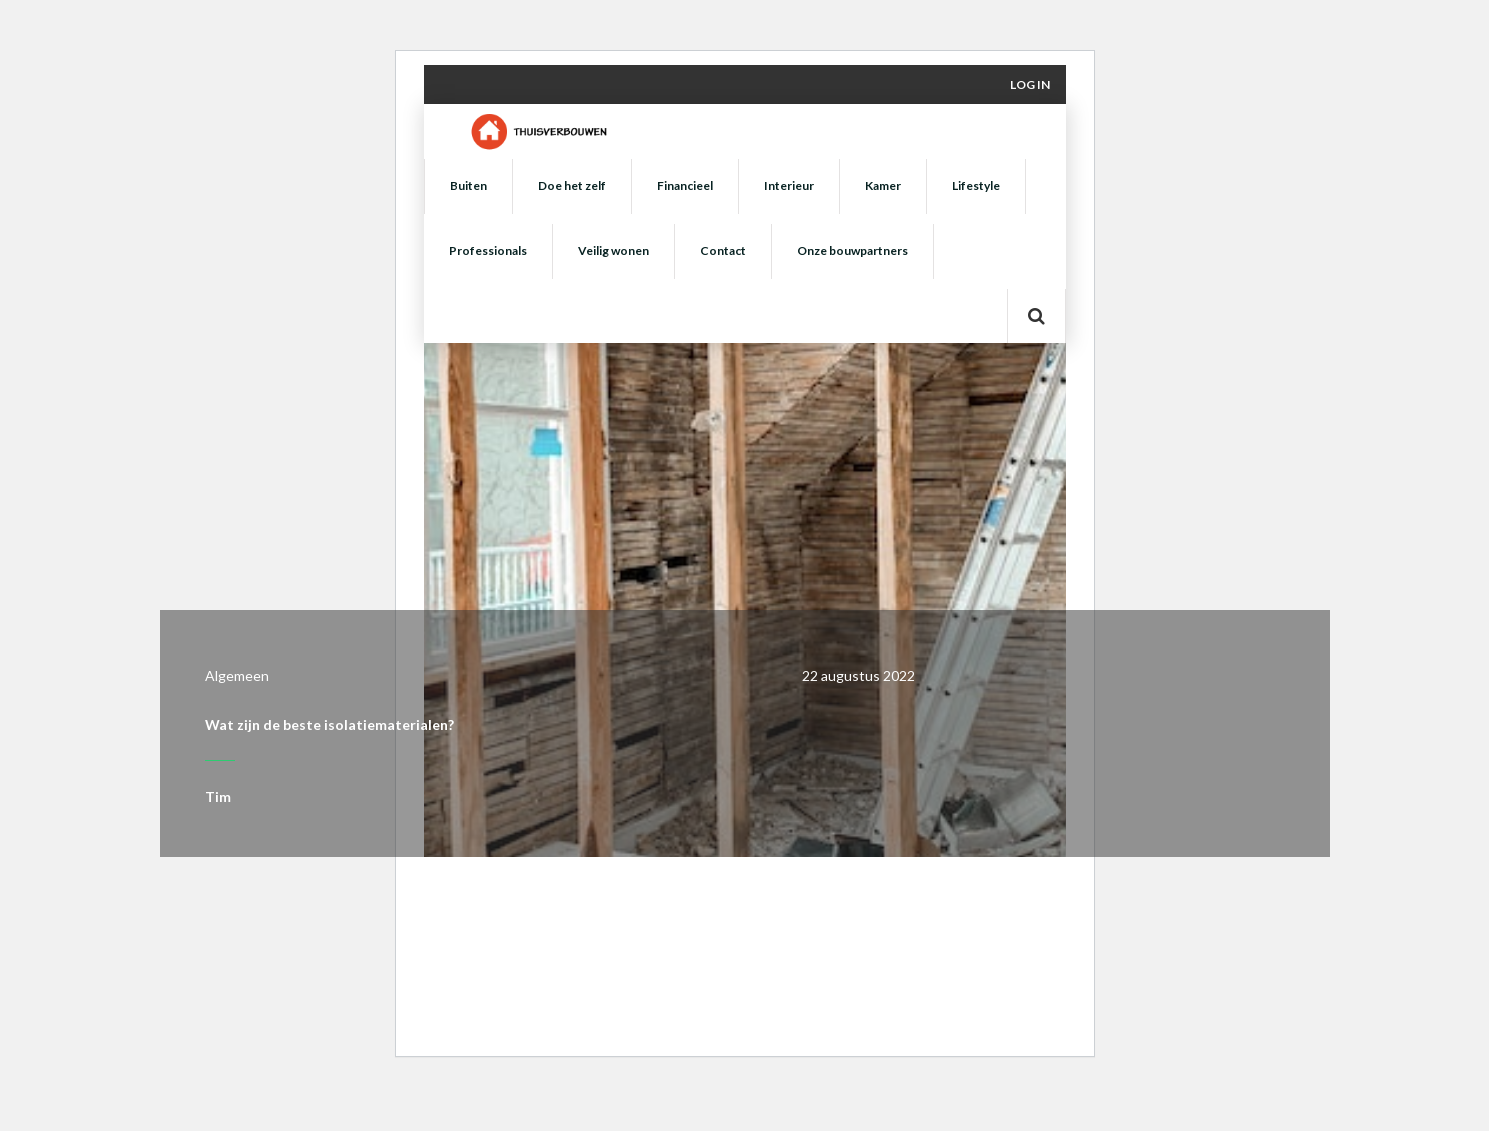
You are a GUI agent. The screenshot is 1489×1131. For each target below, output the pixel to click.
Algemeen (237, 675)
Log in (1030, 84)
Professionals (488, 250)
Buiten (468, 185)
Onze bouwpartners (852, 250)
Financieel (685, 185)
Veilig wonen (613, 250)
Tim (218, 796)
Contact (723, 250)
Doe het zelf (572, 185)
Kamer (883, 185)
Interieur (789, 185)
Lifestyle (976, 185)
